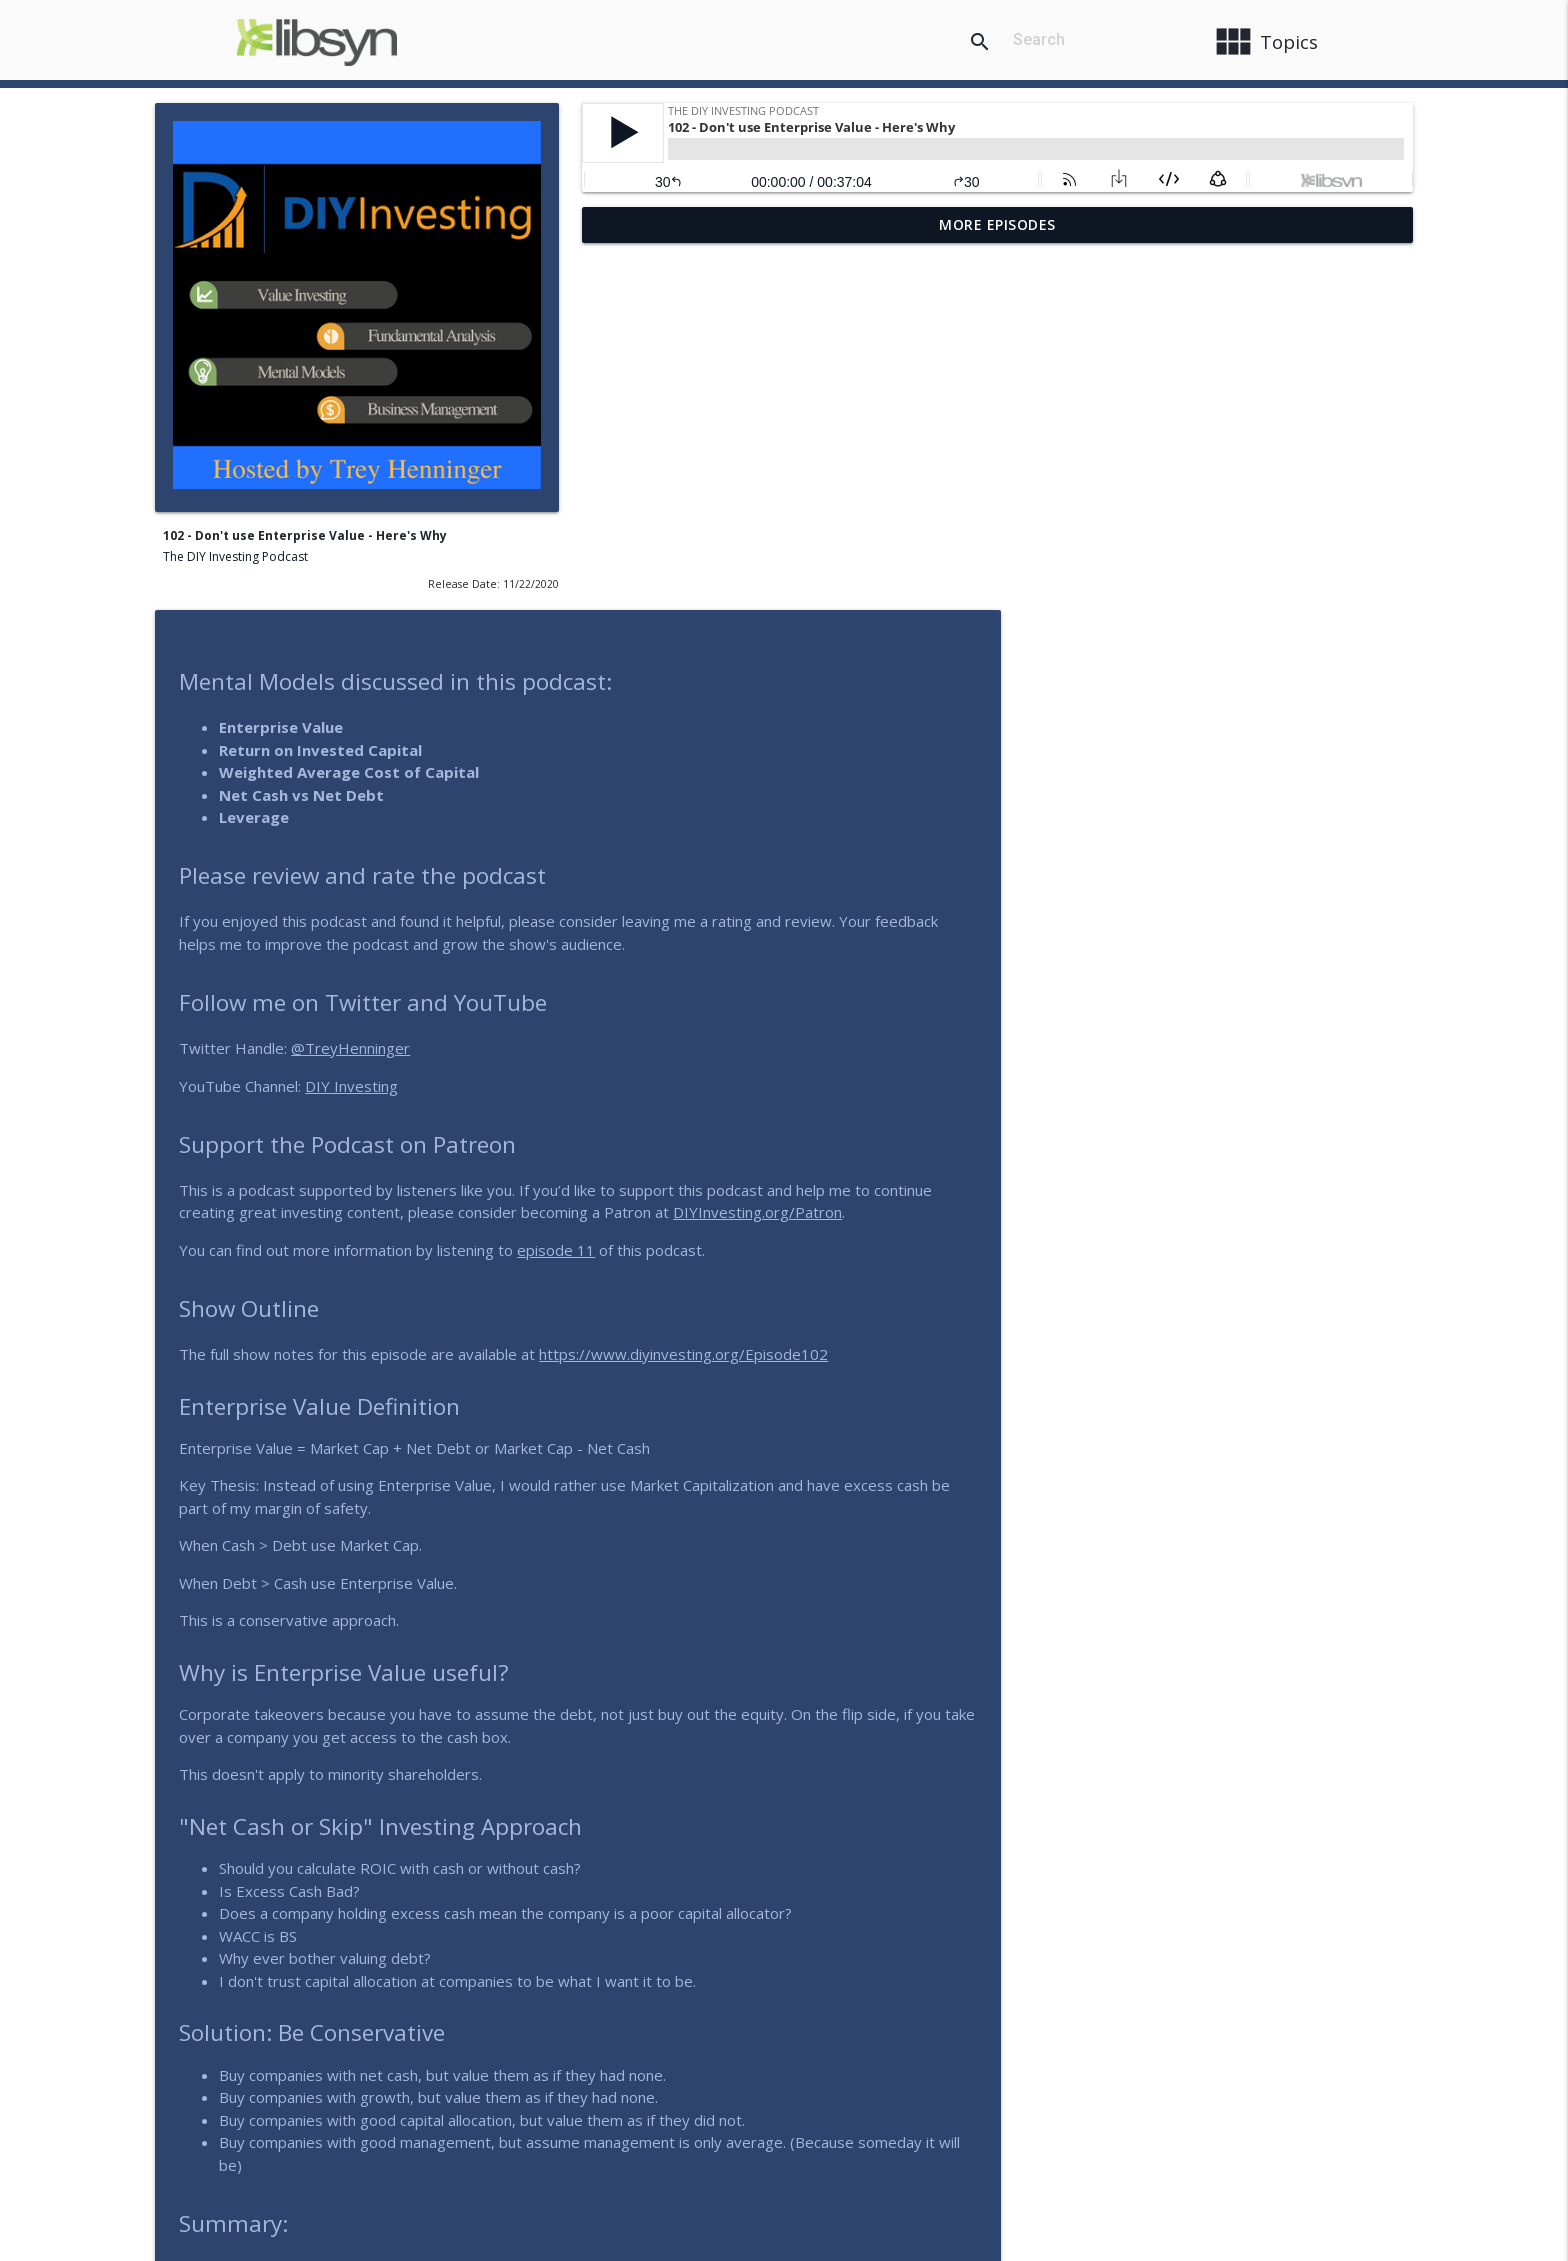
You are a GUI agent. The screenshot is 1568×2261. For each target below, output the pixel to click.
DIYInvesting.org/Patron (1184, 852)
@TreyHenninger (777, 688)
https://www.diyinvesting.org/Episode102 (1110, 994)
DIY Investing (778, 726)
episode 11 (983, 890)
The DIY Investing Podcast (235, 556)
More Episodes (997, 224)
